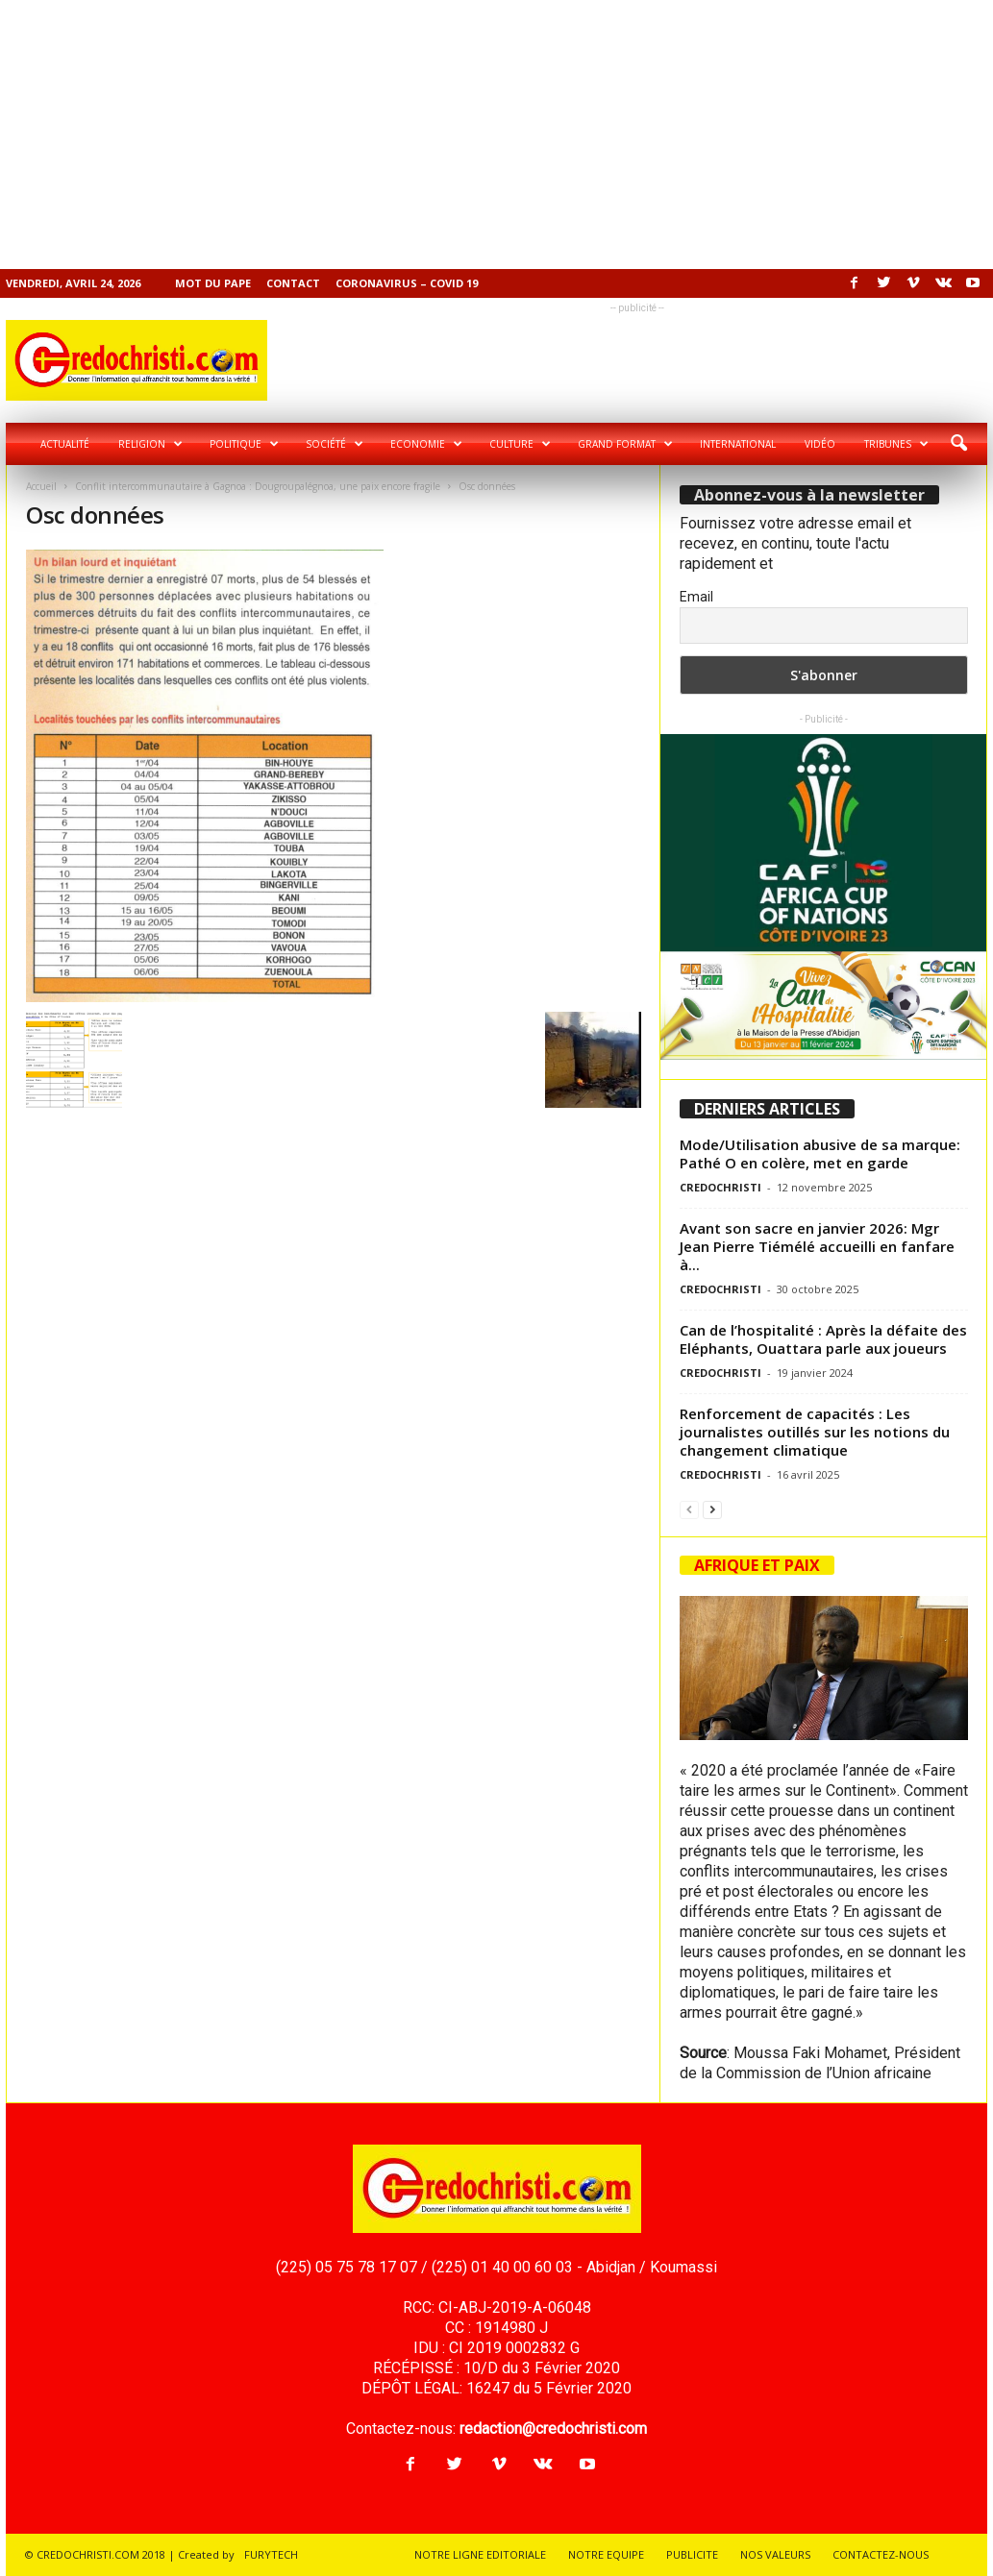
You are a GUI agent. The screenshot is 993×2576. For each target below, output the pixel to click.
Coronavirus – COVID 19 (406, 283)
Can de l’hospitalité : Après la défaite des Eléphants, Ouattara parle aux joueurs (823, 1339)
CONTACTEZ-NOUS (880, 2554)
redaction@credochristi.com (553, 2428)
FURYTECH (271, 2554)
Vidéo (820, 444)
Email (696, 596)
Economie (426, 444)
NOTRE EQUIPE (606, 2554)
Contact (293, 283)
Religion (150, 444)
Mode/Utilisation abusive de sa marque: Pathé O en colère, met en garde (820, 1153)
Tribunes (896, 444)
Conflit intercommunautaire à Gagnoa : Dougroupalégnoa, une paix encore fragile (257, 486)
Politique (244, 444)
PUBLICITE (692, 2554)
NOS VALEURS (775, 2554)
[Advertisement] (496, 134)
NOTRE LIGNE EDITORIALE (480, 2554)
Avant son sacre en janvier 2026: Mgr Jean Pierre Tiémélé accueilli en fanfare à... (817, 1246)
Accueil (41, 486)
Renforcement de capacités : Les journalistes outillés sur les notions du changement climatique (815, 1432)
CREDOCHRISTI (720, 1187)
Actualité (64, 444)
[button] (958, 444)
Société (334, 444)
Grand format (625, 444)
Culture (520, 444)
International (738, 444)
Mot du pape (213, 283)
